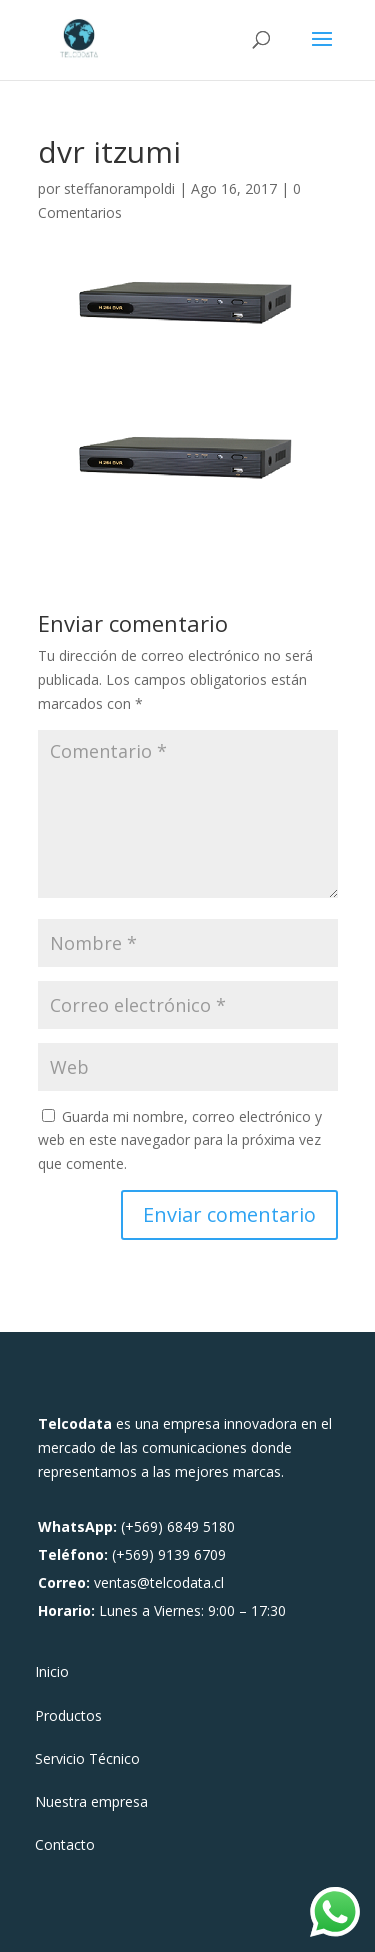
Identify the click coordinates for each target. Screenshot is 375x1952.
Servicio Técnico (87, 1760)
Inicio (52, 1673)
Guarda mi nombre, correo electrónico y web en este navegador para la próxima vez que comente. (180, 1140)
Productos (68, 1717)
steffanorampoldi (119, 188)
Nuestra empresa (91, 1803)
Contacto (65, 1846)
